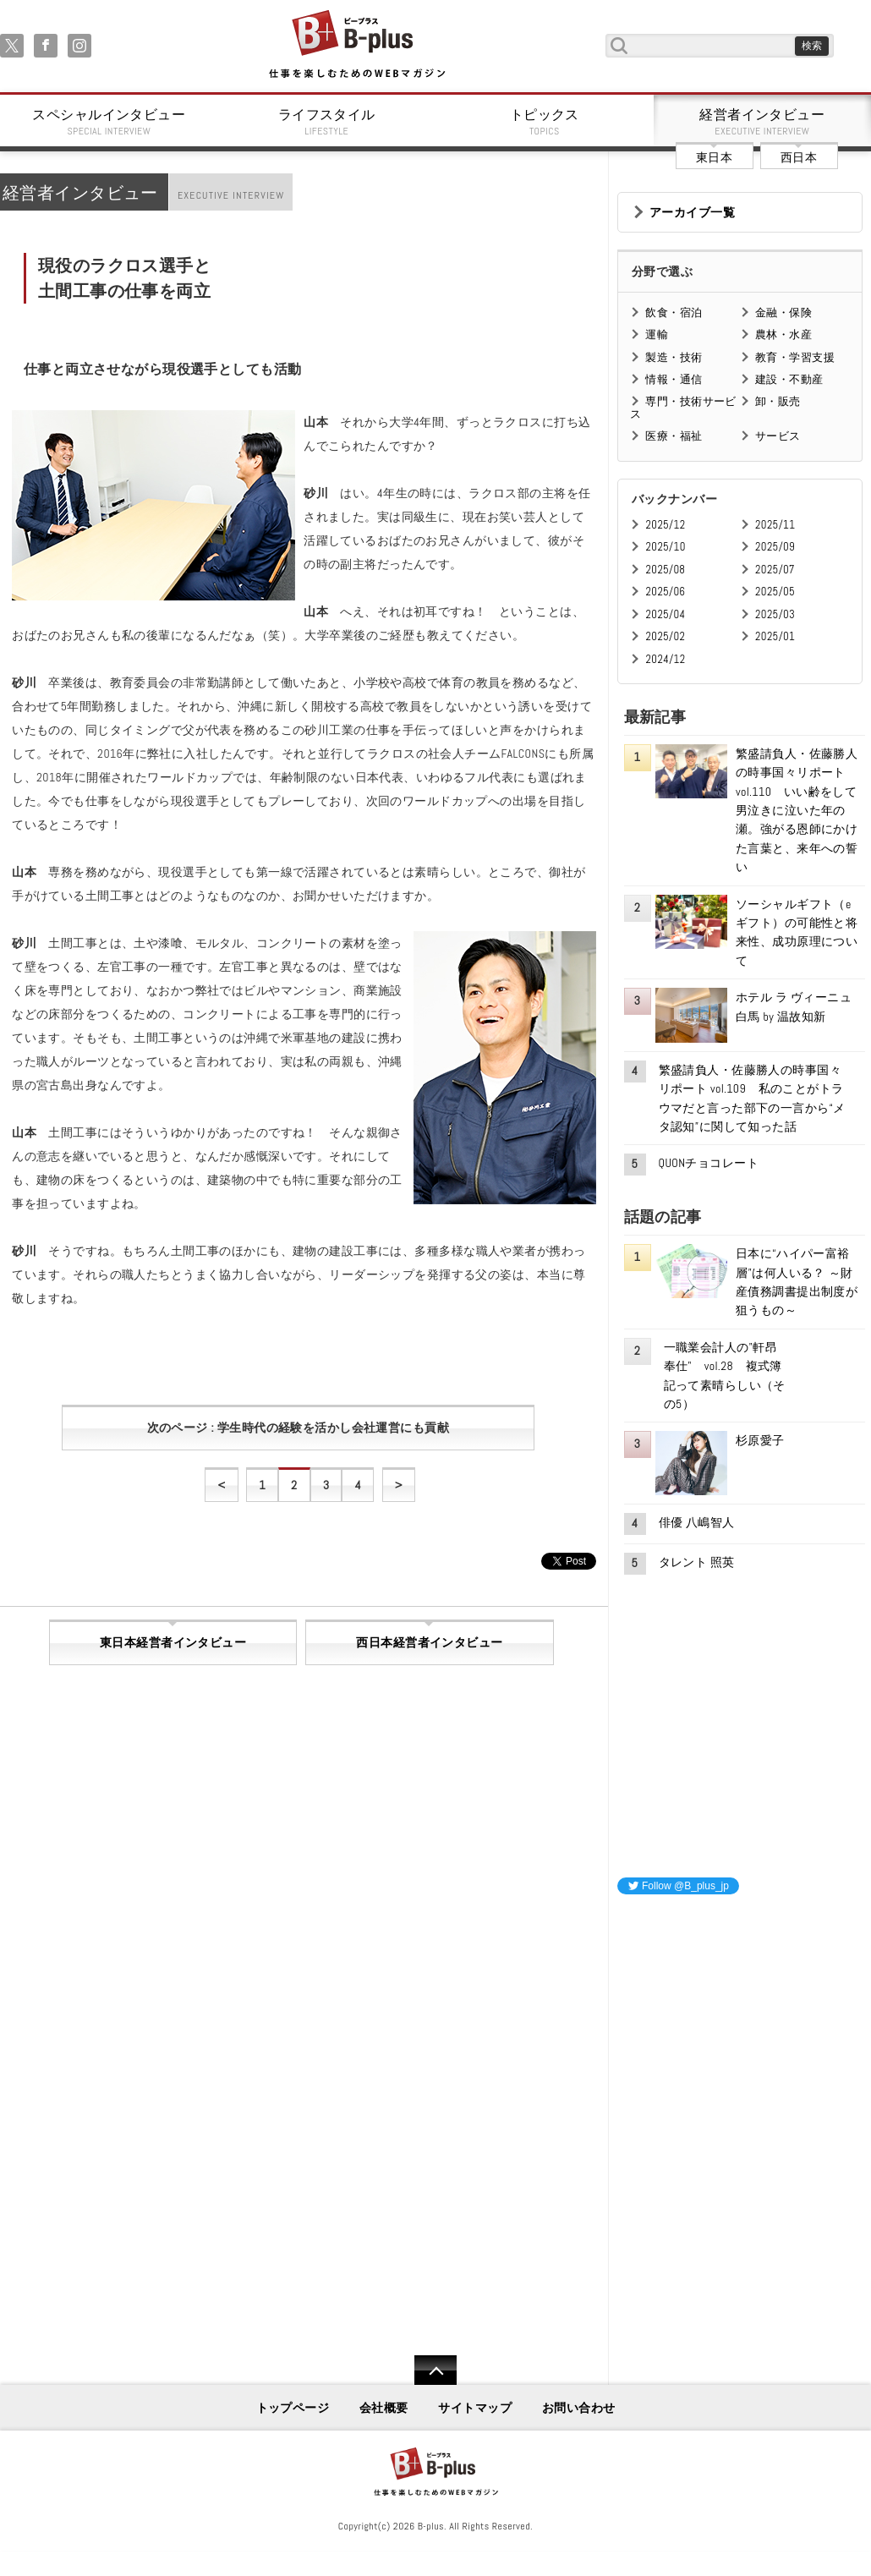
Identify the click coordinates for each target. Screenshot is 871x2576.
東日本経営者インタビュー (173, 1642)
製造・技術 (673, 357)
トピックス (545, 122)
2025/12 (665, 525)
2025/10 (665, 547)
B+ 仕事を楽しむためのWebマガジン (356, 45)
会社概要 (383, 2407)
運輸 (656, 334)
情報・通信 (673, 379)
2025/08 (665, 569)
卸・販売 (778, 401)
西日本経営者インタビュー (429, 1642)
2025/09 (775, 547)
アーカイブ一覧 (692, 212)
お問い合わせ (579, 2407)
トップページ (293, 2407)
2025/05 (775, 591)
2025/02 (665, 636)
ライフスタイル (327, 122)
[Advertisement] (744, 2014)
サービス (778, 436)
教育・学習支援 (795, 357)
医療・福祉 (673, 436)
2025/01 (775, 636)
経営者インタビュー (763, 122)
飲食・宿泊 (673, 312)
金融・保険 (783, 312)
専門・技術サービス (683, 407)
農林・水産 (783, 334)
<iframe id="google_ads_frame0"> (617, 2132)
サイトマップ (475, 2407)
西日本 (799, 157)
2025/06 (665, 591)
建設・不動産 (789, 379)
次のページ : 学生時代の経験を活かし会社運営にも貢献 (298, 1427)
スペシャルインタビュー (109, 122)
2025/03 (775, 614)
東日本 (714, 157)
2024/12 (665, 659)
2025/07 (775, 569)
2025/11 (775, 525)
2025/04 (665, 614)
